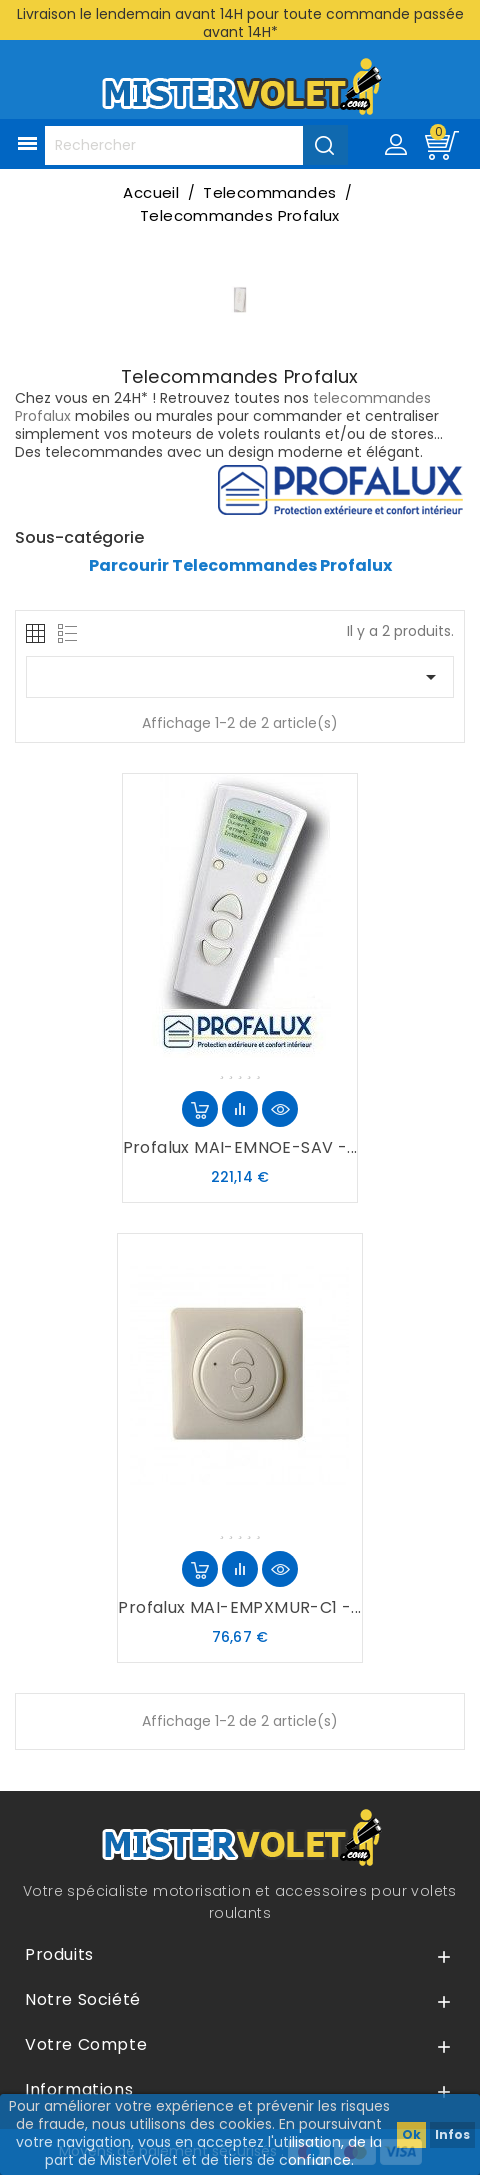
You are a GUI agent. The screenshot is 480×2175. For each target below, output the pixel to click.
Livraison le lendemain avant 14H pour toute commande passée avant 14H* (240, 23)
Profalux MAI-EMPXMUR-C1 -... (239, 1607)
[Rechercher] (196, 145)
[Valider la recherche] (325, 145)
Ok (411, 2134)
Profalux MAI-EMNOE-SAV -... (240, 1147)
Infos (452, 2134)
